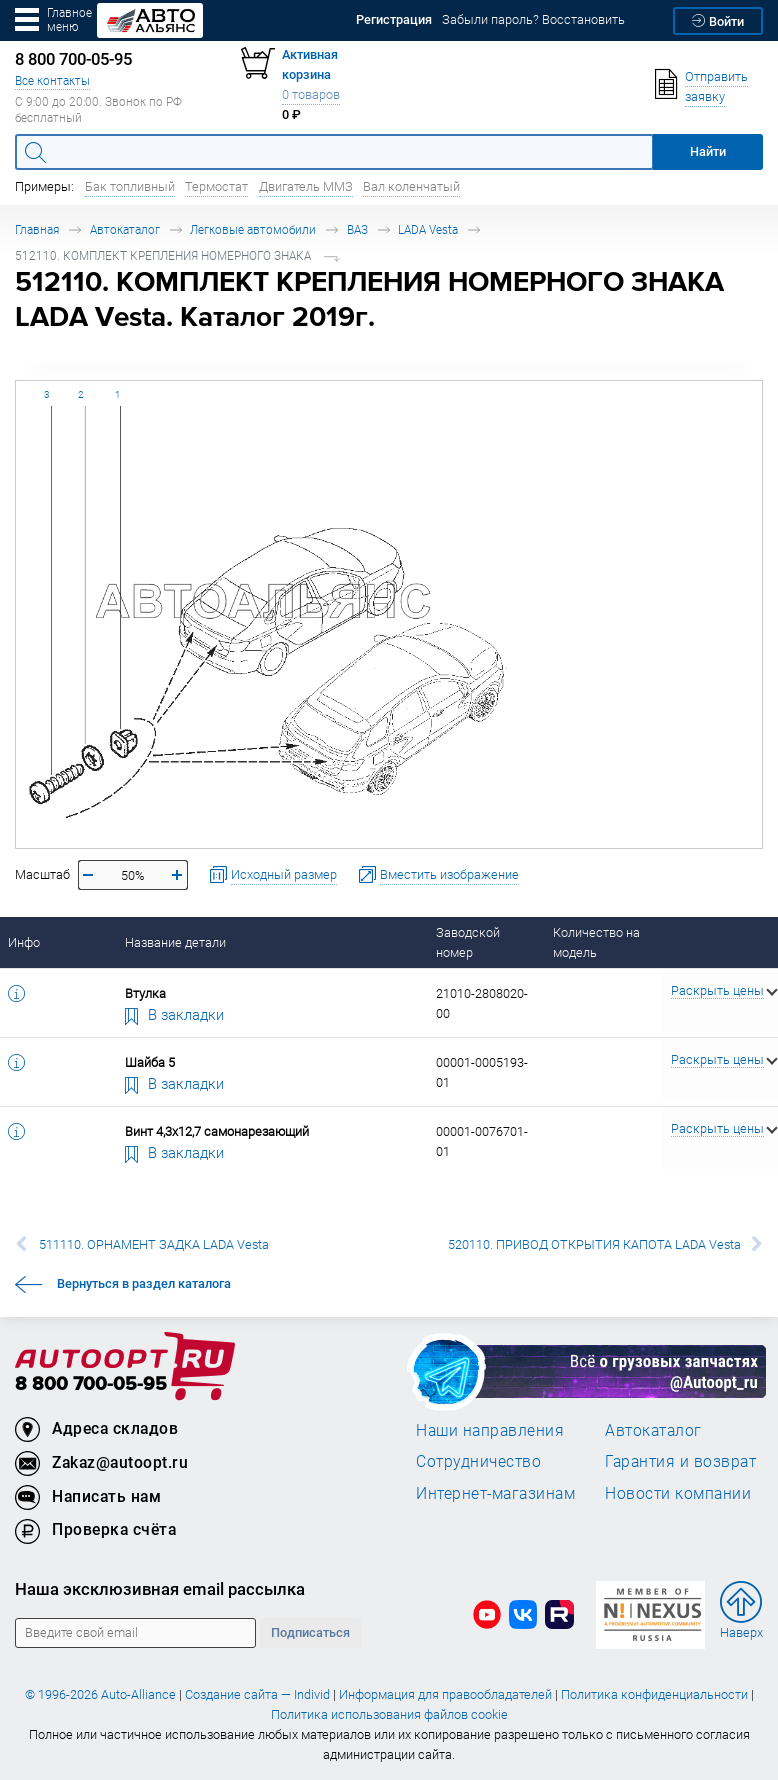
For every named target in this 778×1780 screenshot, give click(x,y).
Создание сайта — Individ (257, 1694)
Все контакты (52, 80)
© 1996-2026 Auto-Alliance (100, 1694)
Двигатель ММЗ (306, 186)
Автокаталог (125, 229)
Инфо (24, 942)
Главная (37, 229)
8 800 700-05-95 (91, 1384)
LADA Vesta (428, 229)
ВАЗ (357, 229)
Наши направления (490, 1430)
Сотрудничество (478, 1461)
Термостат (216, 186)
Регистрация (394, 19)
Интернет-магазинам (495, 1493)
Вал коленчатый (411, 186)
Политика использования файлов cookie (389, 1714)
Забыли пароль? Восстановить (533, 19)
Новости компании (678, 1493)
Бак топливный (130, 186)
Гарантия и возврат (680, 1461)
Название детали (175, 942)
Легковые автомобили (253, 229)
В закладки (175, 1014)
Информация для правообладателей (445, 1694)
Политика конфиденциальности (654, 1694)
